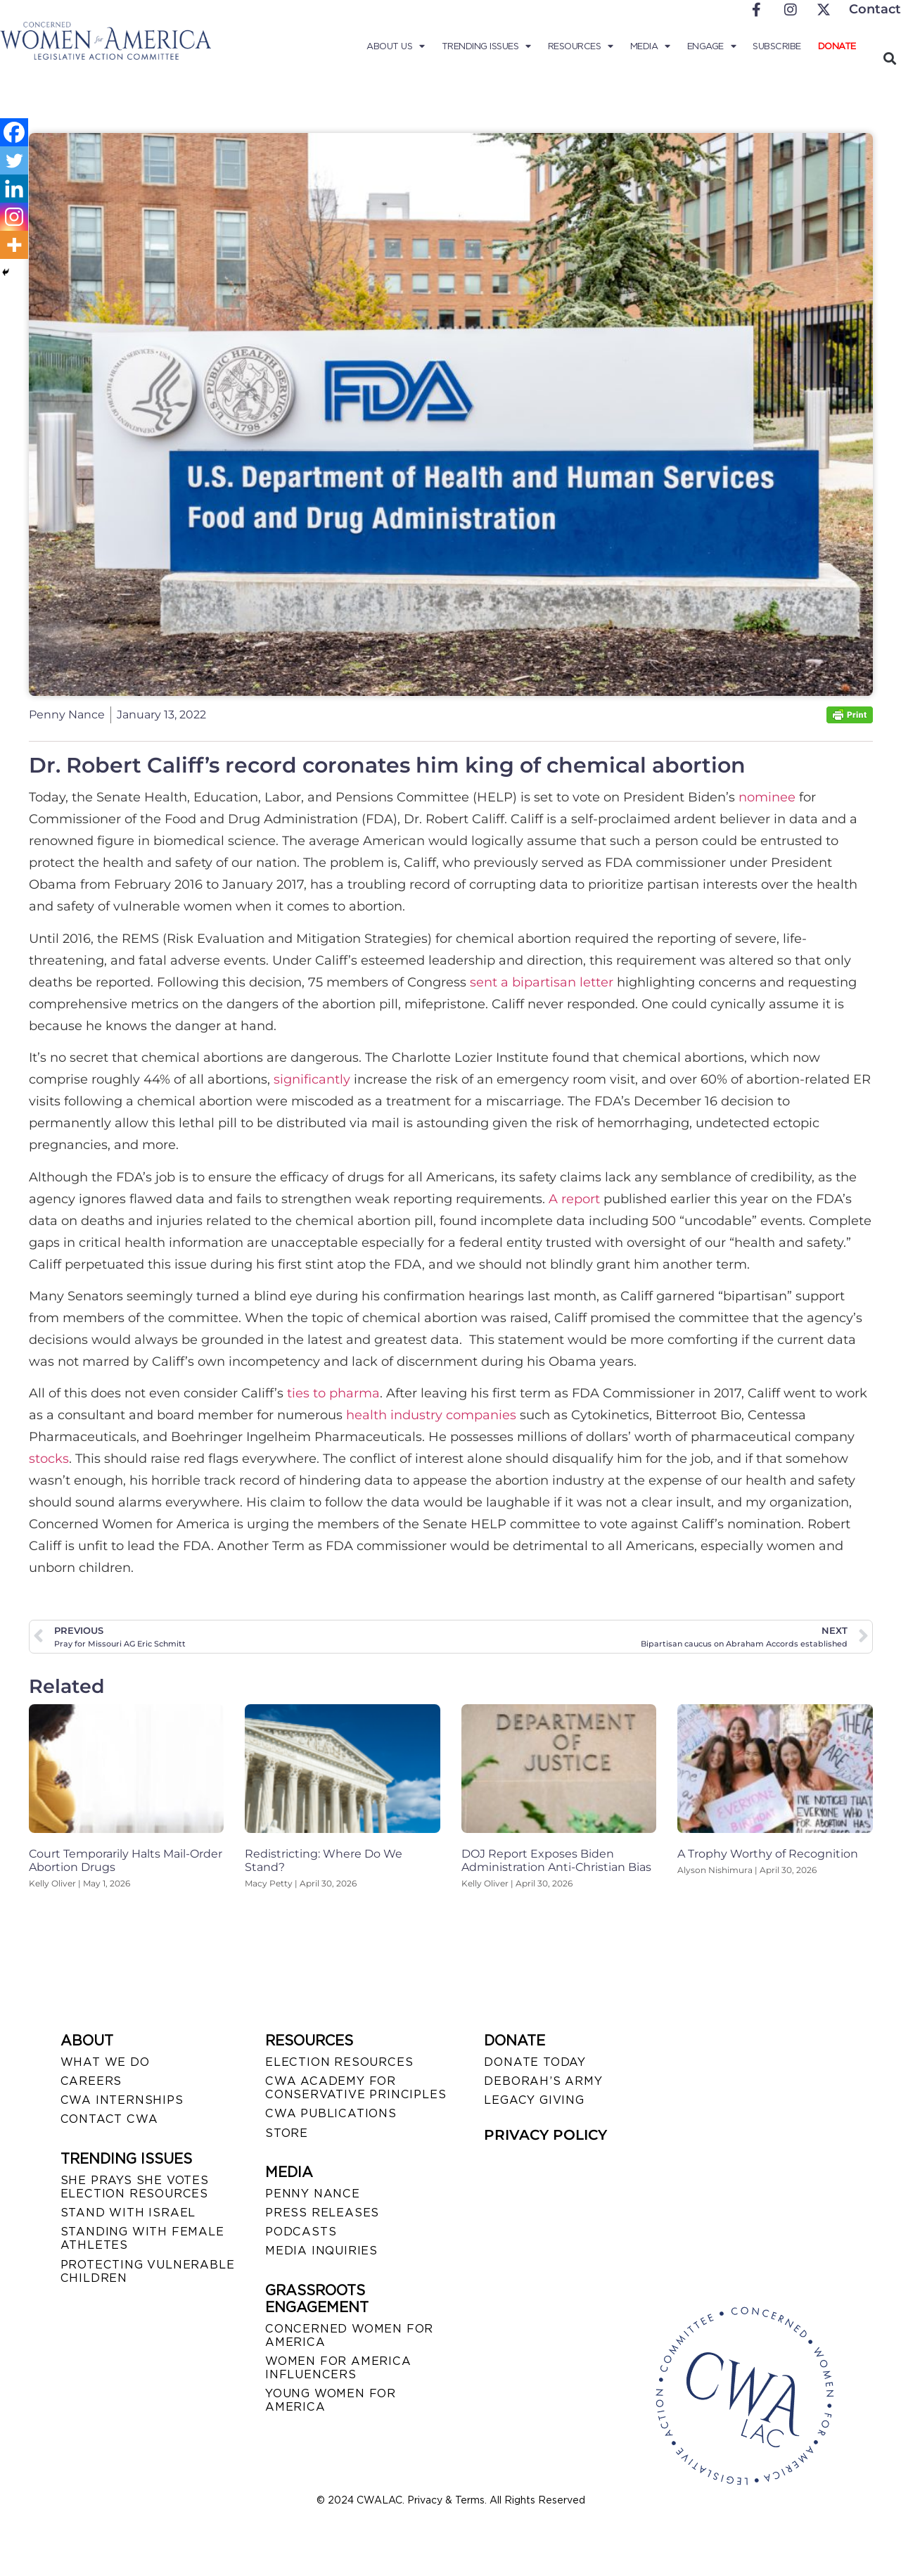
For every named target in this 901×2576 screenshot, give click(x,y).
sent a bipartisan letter (541, 982)
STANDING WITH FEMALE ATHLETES (142, 2238)
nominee (767, 797)
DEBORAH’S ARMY (543, 2081)
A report (574, 1199)
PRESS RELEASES (322, 2212)
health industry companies (431, 1415)
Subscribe (777, 46)
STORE (286, 2133)
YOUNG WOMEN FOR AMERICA (330, 2400)
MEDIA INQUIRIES (321, 2250)
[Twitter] (14, 160)
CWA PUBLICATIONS (331, 2113)
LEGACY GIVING (534, 2100)
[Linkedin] (14, 189)
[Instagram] (14, 217)
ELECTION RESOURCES (339, 2062)
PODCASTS (300, 2231)
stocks (49, 1458)
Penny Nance (312, 2193)
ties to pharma (333, 1393)
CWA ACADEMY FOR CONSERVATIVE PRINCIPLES (355, 2087)
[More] (14, 245)
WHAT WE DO (105, 2062)
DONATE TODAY (535, 2062)
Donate (837, 46)
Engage (711, 46)
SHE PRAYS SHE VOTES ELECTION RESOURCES (134, 2187)
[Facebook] (14, 132)
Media (650, 46)
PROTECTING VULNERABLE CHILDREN (147, 2271)
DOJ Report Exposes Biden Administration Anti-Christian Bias (556, 1860)
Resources (580, 46)
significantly (312, 1079)
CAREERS (91, 2081)
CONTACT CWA (109, 2119)
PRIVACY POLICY (545, 2134)
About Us (395, 46)
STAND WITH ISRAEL (128, 2212)
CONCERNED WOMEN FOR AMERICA (349, 2335)
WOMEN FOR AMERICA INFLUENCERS (338, 2367)
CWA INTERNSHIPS (122, 2100)
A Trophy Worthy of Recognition (767, 1853)
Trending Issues (486, 46)
